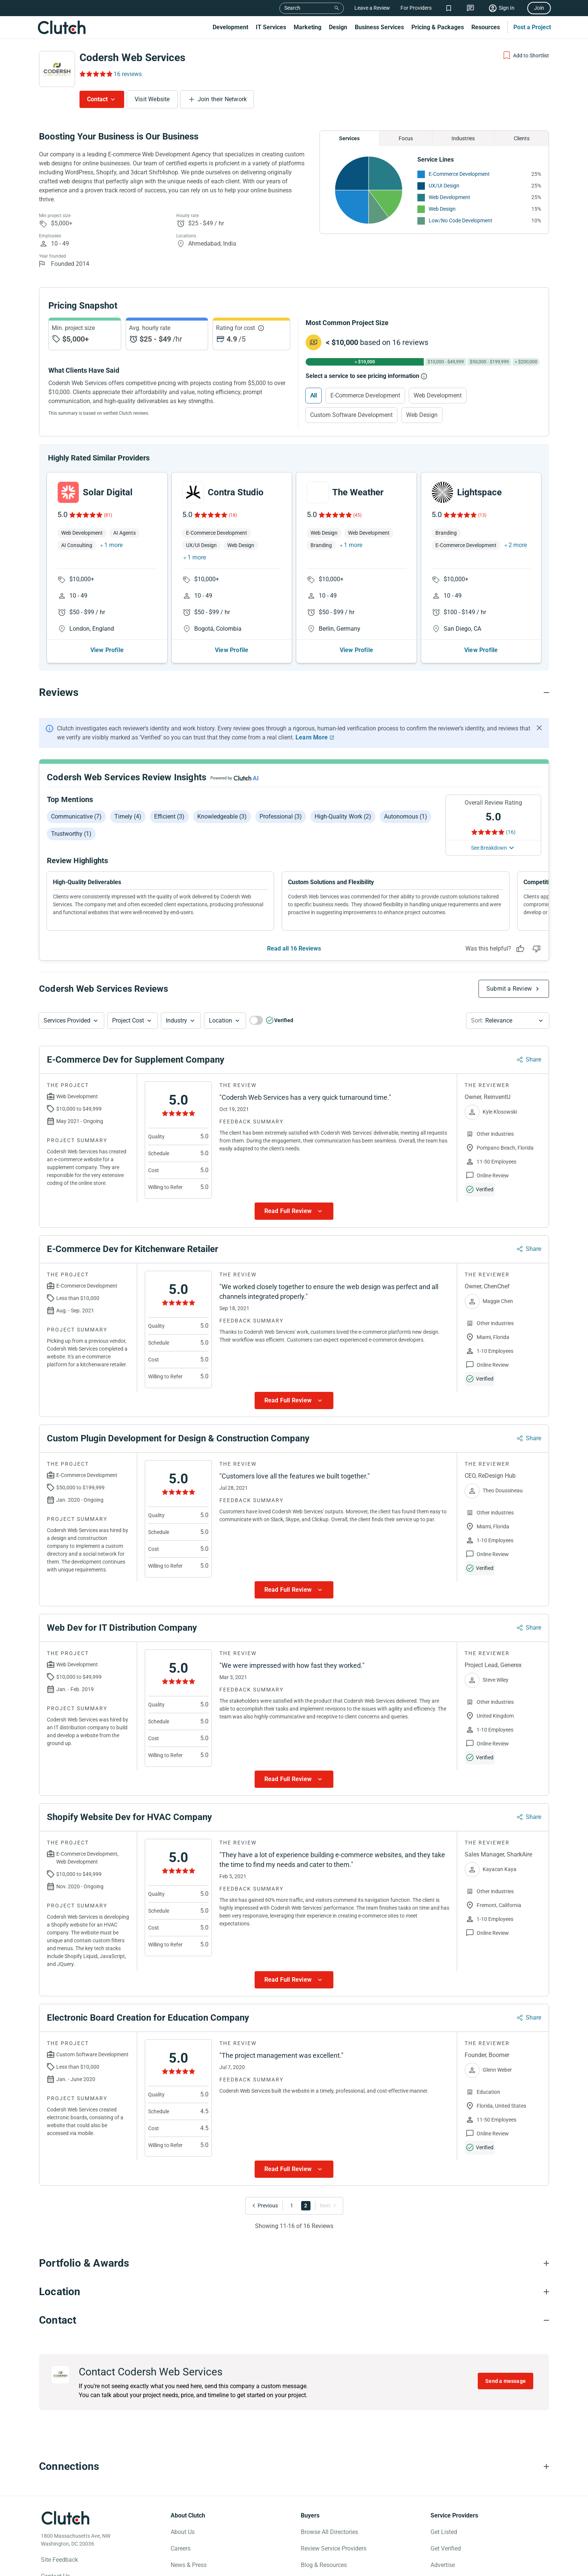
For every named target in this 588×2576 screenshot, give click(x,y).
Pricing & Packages (437, 27)
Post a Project (532, 27)
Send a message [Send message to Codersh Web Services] (505, 2381)
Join (539, 8)
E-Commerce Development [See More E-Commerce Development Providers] (459, 174)
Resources (485, 27)
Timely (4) (127, 816)
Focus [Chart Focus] (406, 138)
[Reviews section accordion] (294, 692)
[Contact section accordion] (294, 2320)
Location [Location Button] (220, 1020)
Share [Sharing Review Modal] (533, 1059)
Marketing (307, 27)
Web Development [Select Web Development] (438, 395)
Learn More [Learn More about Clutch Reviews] (312, 737)
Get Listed (443, 2532)
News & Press (189, 2565)
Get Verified (445, 2548)
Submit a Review (509, 988)
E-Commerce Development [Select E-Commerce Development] (365, 395)
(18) (233, 515)
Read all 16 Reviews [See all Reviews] (294, 948)
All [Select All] (313, 395)
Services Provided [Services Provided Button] (67, 1020)
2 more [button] (517, 545)
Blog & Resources (324, 2565)
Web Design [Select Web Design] (422, 414)
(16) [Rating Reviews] (511, 832)
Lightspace (479, 492)
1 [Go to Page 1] (291, 2206)
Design (338, 27)
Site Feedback (59, 2559)
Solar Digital (107, 492)
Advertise (442, 2565)
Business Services (379, 27)
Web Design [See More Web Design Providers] (442, 209)
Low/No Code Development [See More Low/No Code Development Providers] (460, 220)
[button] (71, 1021)
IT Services (271, 27)
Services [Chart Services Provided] (349, 138)
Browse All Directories (329, 2532)
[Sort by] (507, 1021)
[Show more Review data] (294, 1211)
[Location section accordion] (294, 2292)
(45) (357, 515)
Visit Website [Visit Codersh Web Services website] (152, 99)
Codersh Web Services (132, 57)
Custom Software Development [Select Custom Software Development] (351, 414)
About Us (183, 2532)
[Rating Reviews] (95, 74)
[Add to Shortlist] (525, 55)
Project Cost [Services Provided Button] (128, 1020)
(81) (108, 515)
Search (292, 8)
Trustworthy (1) (71, 833)
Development (230, 27)
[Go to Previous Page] (266, 2205)
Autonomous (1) (405, 816)
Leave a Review (372, 8)
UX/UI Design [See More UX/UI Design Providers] (444, 186)
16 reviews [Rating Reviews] (128, 74)
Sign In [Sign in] (506, 8)
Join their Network (222, 99)
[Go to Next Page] (326, 2205)
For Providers (416, 8)
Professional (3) (281, 816)
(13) (482, 515)
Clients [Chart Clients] (522, 138)
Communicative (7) (76, 816)
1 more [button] (113, 545)
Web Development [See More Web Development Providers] (449, 197)
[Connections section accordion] (294, 2466)
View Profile (107, 650)
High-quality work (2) (343, 816)
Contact (97, 99)
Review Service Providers (333, 2548)
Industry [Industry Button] (176, 1020)
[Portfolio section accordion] (294, 2263)
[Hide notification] (539, 728)
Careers (180, 2548)
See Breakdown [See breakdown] (489, 848)
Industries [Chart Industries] (463, 138)
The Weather (358, 492)
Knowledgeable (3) (222, 816)
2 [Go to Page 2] (305, 2206)
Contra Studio (236, 492)
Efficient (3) (169, 816)
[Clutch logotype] (65, 2518)
